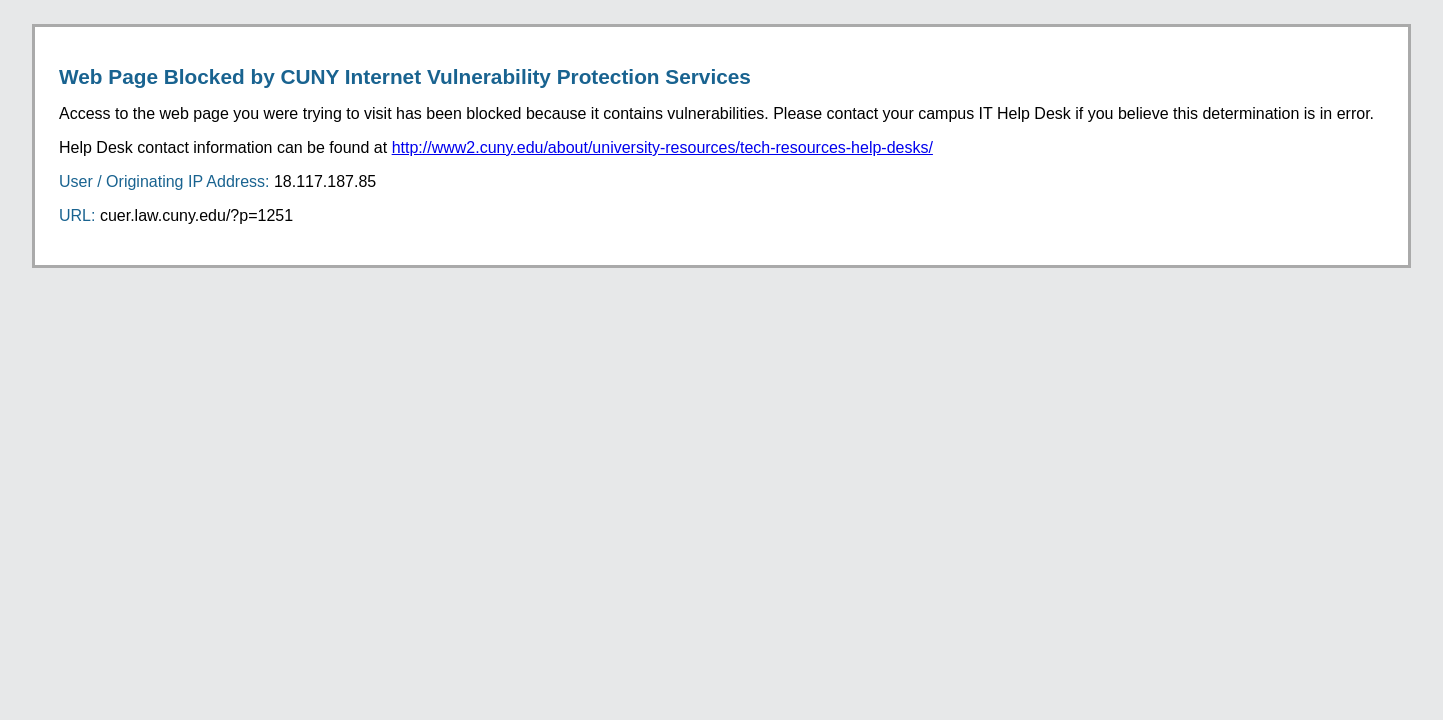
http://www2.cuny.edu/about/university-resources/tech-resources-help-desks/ (662, 147)
